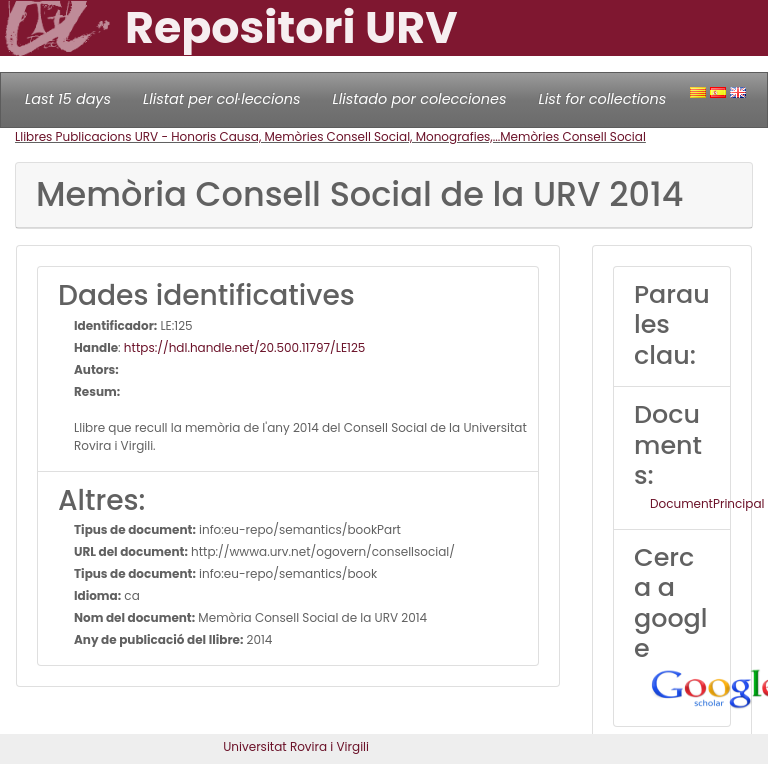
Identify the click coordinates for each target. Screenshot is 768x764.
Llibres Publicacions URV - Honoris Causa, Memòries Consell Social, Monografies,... (257, 136)
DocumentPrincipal (707, 503)
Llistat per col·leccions (222, 99)
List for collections (602, 99)
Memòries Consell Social (573, 136)
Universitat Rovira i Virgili (296, 746)
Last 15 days (68, 99)
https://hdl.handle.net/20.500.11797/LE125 (245, 347)
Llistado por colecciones (420, 99)
